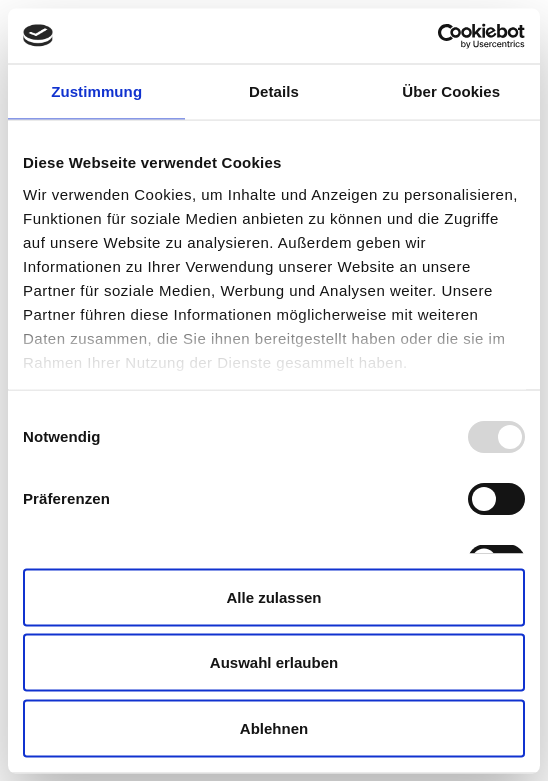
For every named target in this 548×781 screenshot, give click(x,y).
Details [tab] (274, 91)
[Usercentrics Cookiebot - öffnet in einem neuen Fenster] (437, 36)
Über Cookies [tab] (451, 91)
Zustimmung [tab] (96, 91)
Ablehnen (274, 727)
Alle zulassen (273, 596)
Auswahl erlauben (274, 662)
